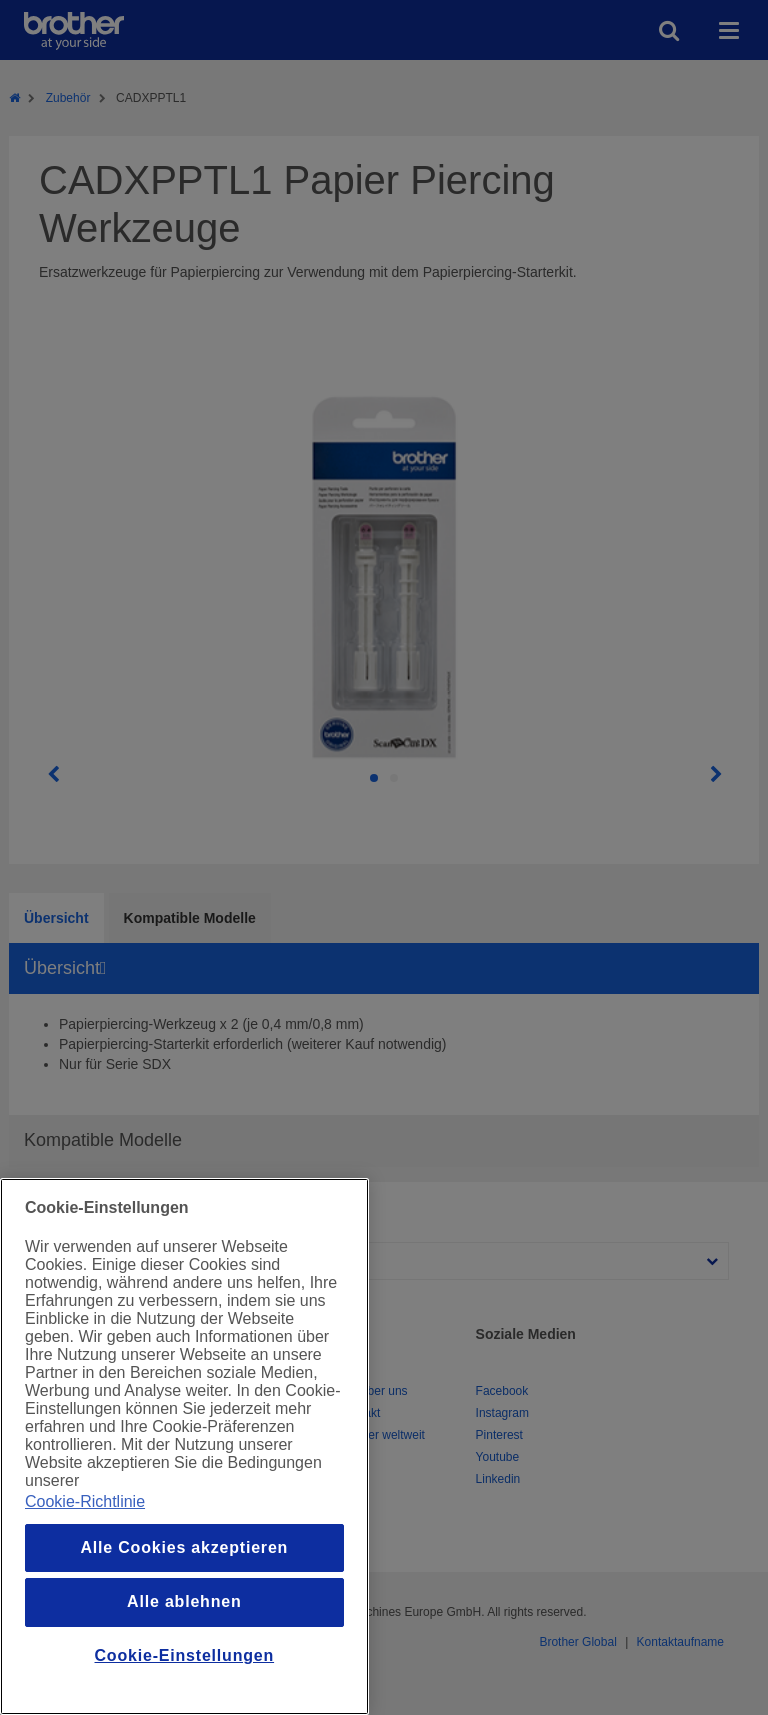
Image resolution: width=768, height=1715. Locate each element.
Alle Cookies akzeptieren (184, 1547)
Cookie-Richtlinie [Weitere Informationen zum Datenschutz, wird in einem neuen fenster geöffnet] (85, 1501)
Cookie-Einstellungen (185, 1655)
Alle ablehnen (184, 1601)
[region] (184, 1446)
